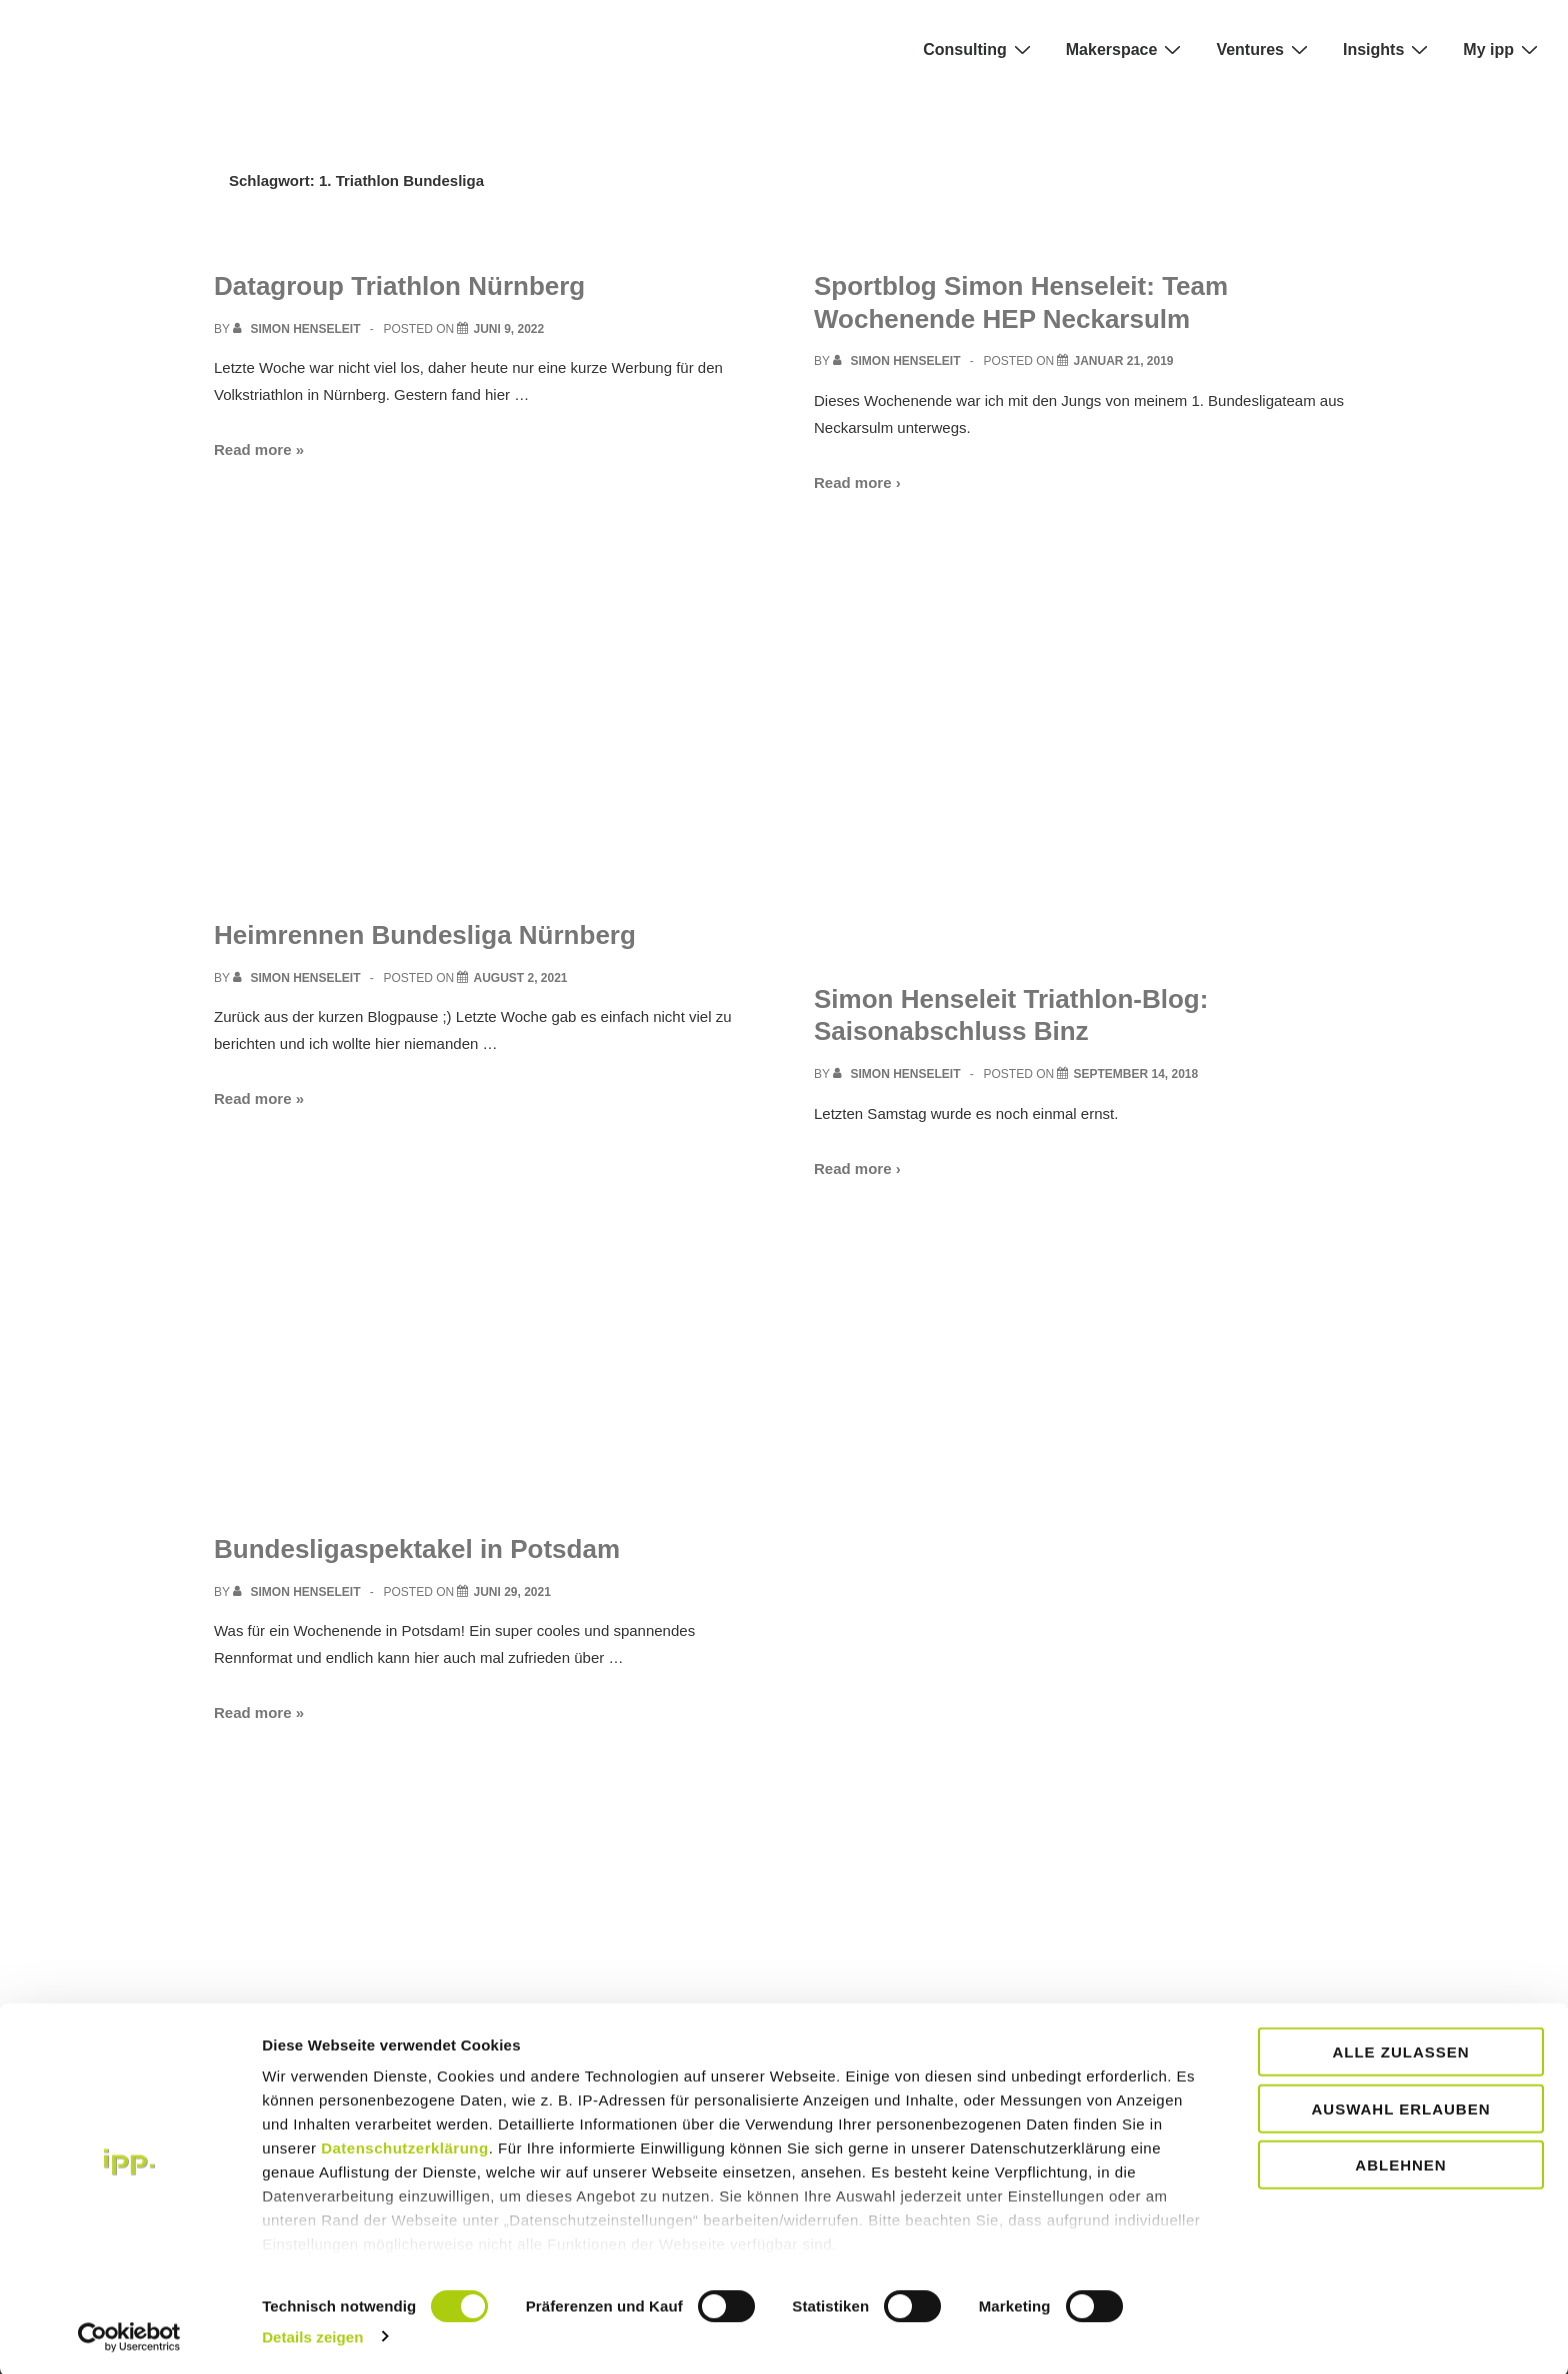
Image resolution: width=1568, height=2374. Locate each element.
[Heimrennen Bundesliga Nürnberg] (520, 978)
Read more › (857, 482)
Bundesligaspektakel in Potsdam (417, 1549)
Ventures (1264, 49)
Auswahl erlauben (1400, 2106)
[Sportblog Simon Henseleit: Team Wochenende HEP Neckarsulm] (1123, 361)
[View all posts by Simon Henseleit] (298, 329)
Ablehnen (1400, 2163)
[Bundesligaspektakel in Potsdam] (511, 1592)
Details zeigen (312, 2334)
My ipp (1503, 49)
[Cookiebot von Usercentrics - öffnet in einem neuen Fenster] (129, 2335)
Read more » (259, 449)
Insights (1388, 49)
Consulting (979, 49)
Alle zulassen (1400, 2050)
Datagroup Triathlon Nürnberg (399, 286)
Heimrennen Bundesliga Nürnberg (425, 935)
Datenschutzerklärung (405, 2146)
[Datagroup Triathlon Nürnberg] (508, 329)
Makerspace (1126, 49)
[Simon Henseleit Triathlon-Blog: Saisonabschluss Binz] (1135, 1074)
